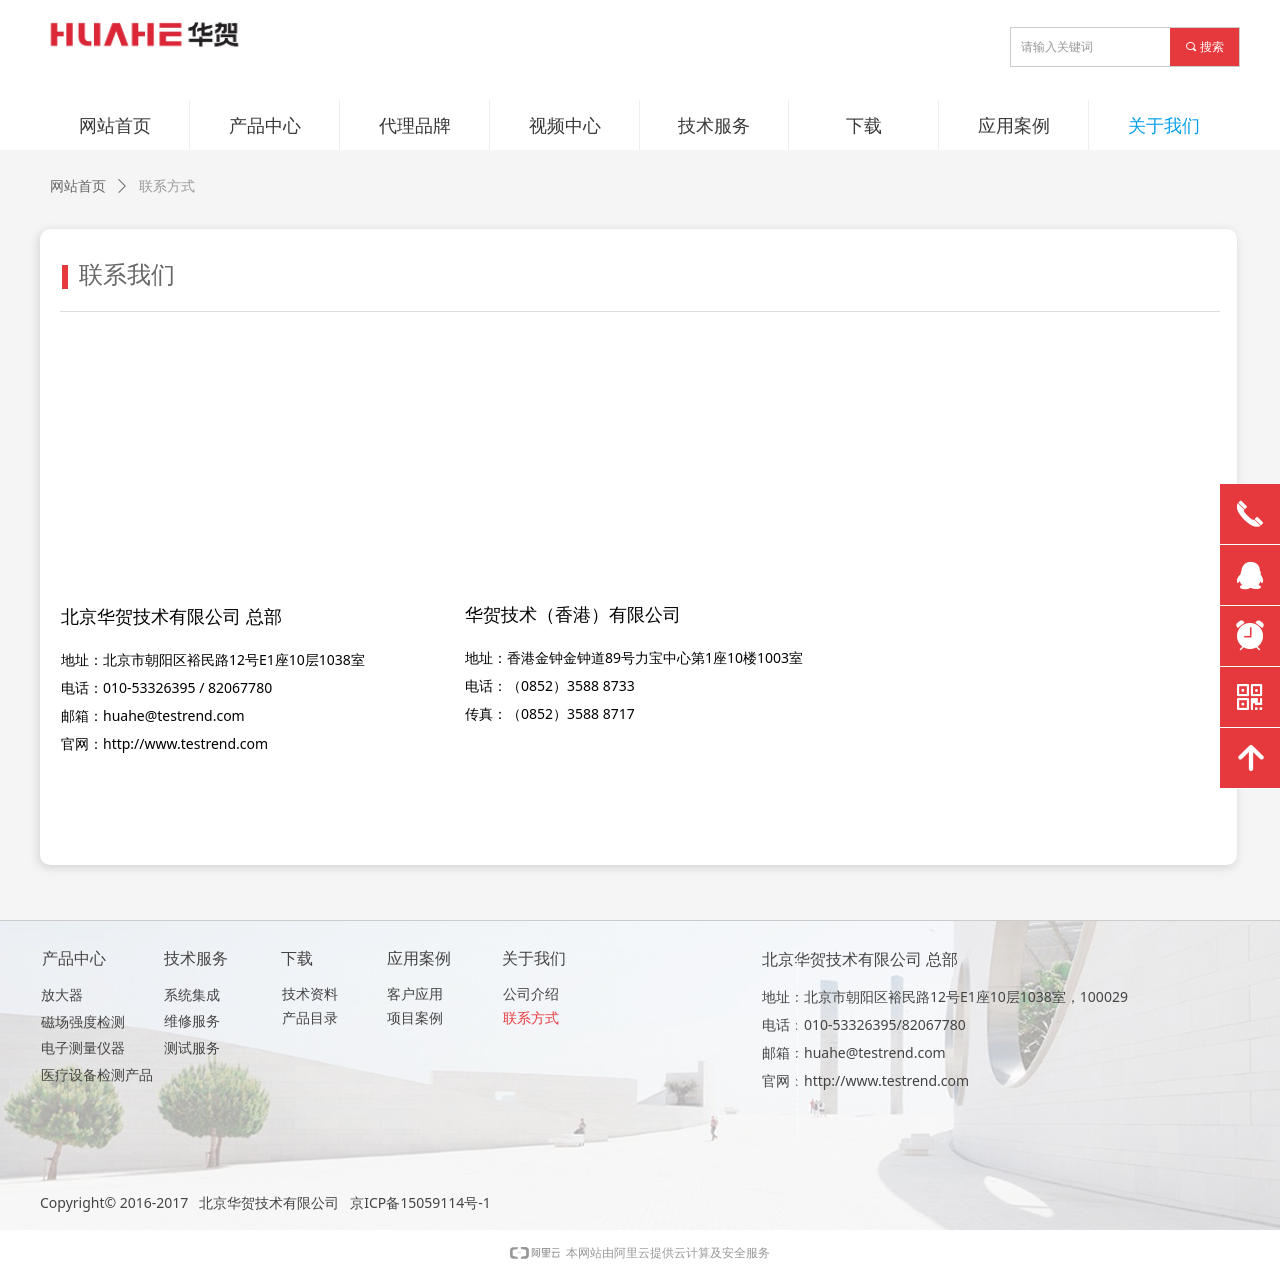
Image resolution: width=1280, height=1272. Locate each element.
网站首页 (78, 186)
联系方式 (167, 186)
